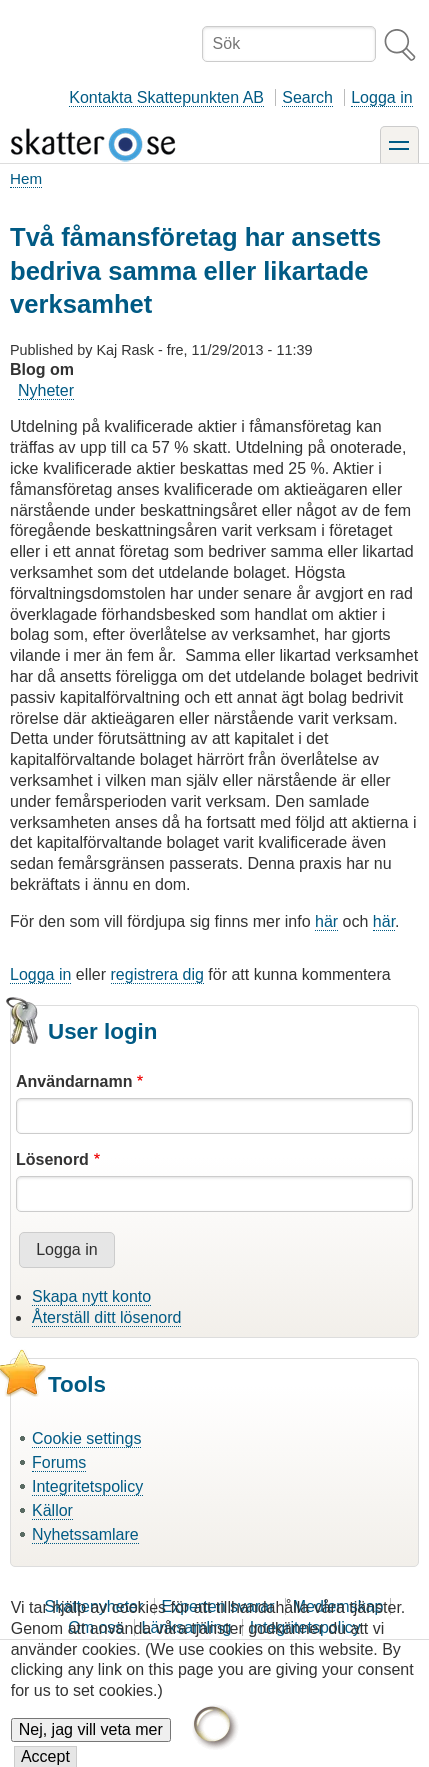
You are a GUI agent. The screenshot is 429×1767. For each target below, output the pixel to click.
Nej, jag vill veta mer (91, 1742)
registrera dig (157, 974)
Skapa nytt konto (91, 1296)
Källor (52, 1510)
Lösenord (52, 1159)
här (326, 921)
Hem (26, 178)
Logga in (381, 97)
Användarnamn (74, 1081)
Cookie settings (86, 1438)
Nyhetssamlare (85, 1534)
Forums (59, 1462)
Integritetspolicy (87, 1486)
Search (307, 97)
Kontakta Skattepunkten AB (166, 97)
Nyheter (46, 390)
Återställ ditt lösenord (106, 1317)
